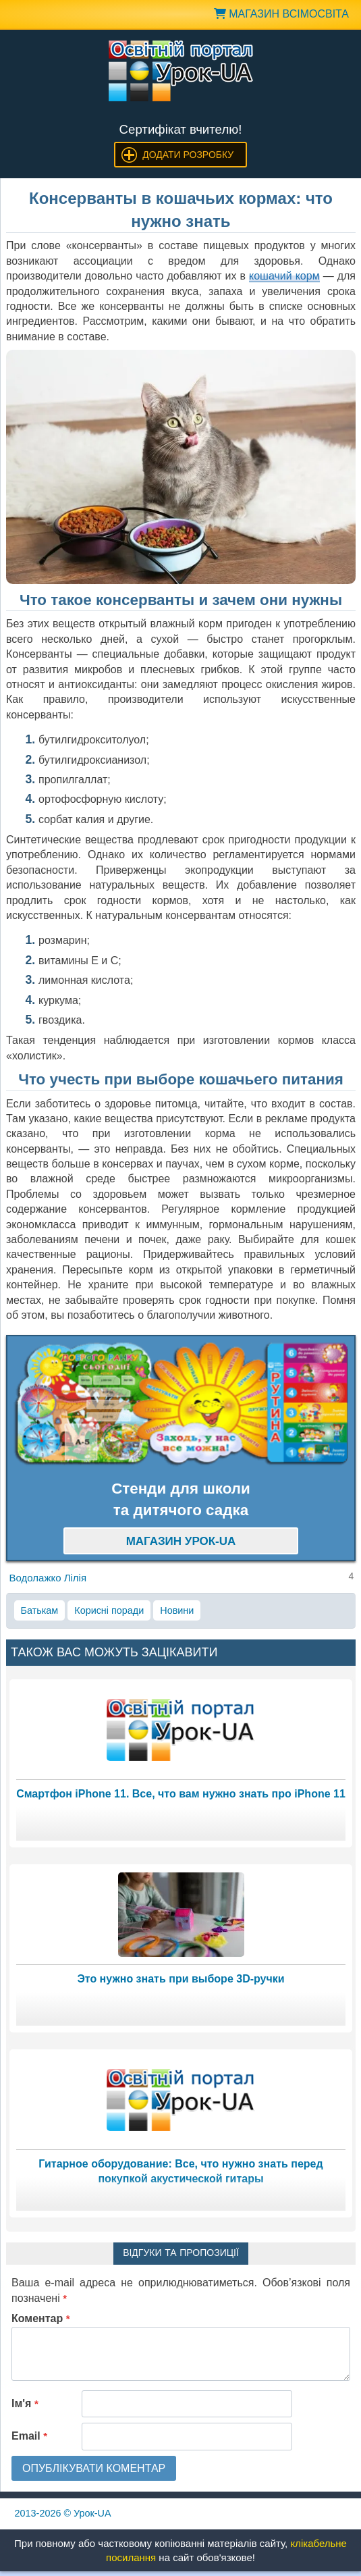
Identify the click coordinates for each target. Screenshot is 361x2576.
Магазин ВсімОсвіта (281, 14)
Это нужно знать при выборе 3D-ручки (180, 1978)
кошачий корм (284, 276)
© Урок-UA (63, 2513)
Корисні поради (109, 1610)
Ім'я (24, 2403)
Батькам (40, 1610)
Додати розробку (187, 154)
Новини (177, 1610)
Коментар (40, 2318)
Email (29, 2436)
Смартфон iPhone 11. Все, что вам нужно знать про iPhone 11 (180, 1793)
